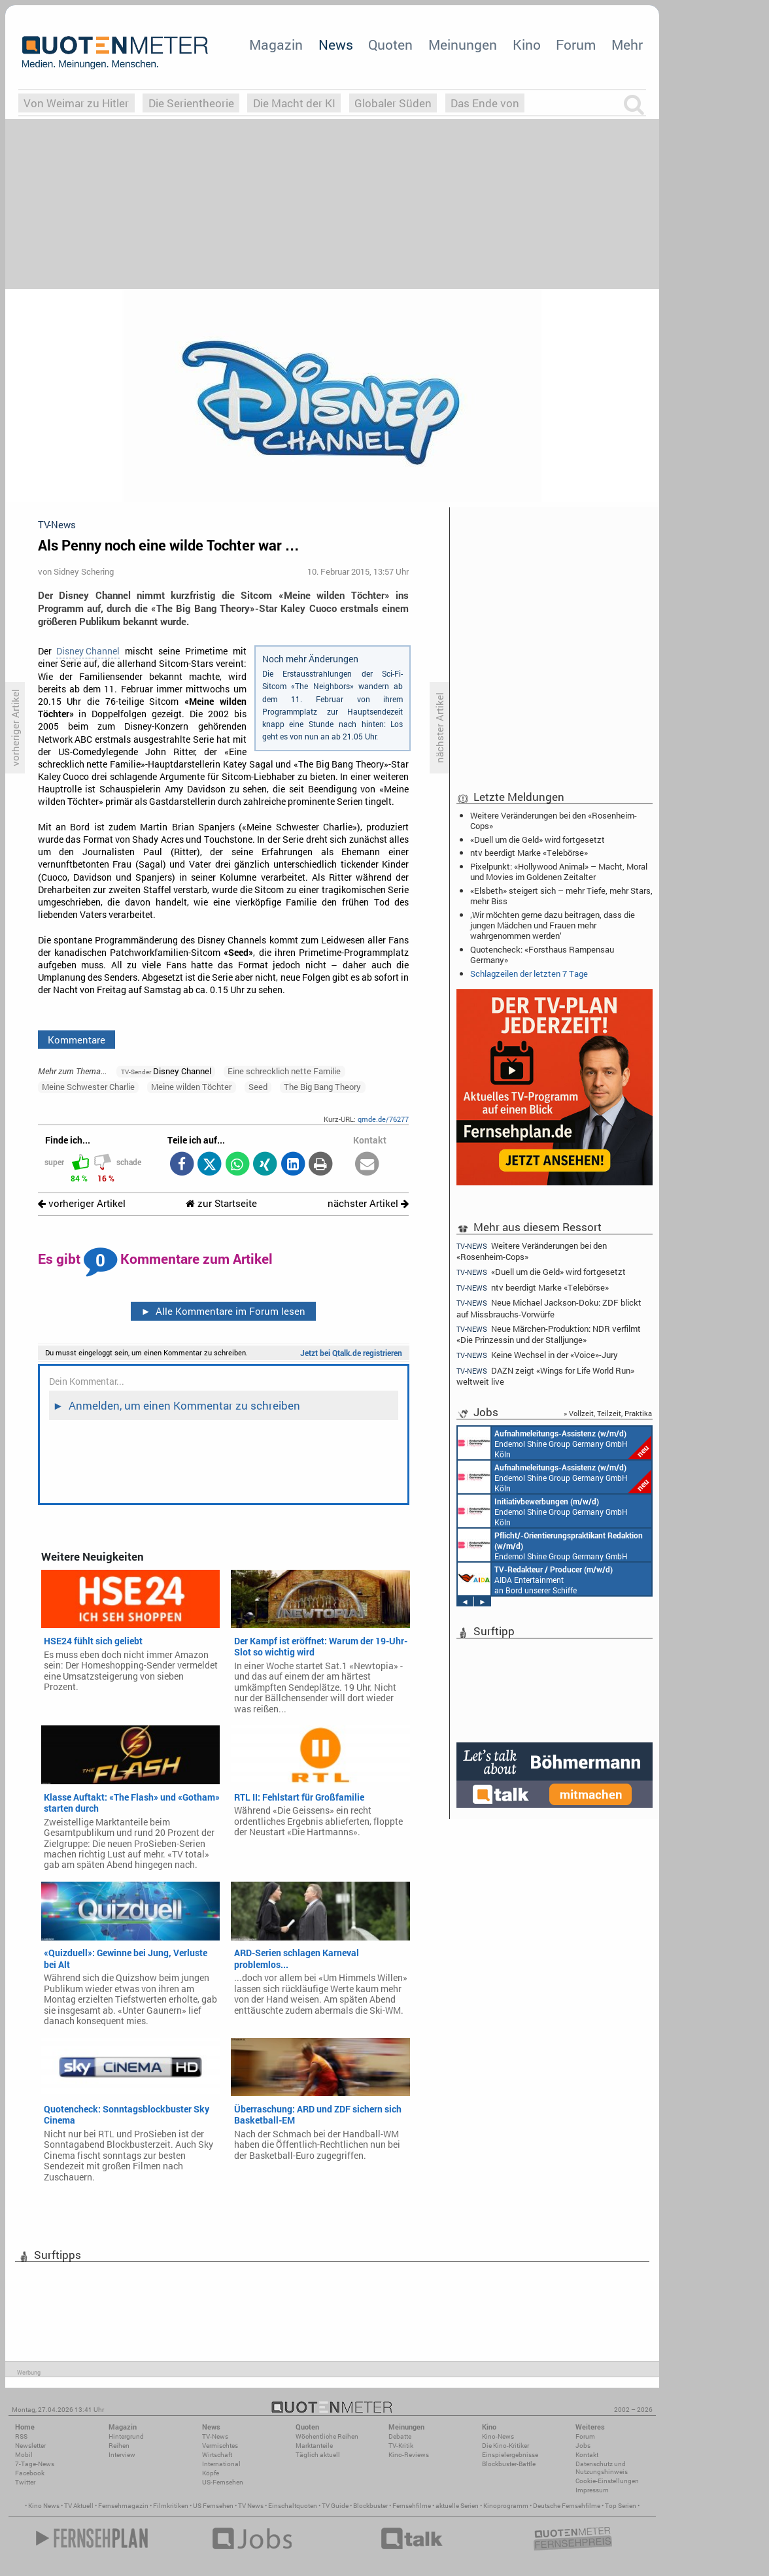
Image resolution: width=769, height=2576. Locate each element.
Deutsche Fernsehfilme (566, 2505)
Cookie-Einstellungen (607, 2481)
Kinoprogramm (505, 2505)
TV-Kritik (400, 2445)
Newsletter (30, 2445)
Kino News (44, 2505)
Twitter (25, 2482)
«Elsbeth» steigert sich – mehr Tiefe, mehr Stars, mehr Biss (561, 896)
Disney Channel (88, 651)
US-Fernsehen (222, 2482)
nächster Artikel (368, 1203)
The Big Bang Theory (322, 1086)
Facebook (29, 2473)
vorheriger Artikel (82, 1203)
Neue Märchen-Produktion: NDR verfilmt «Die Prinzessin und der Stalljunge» (548, 1334)
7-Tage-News (34, 2464)
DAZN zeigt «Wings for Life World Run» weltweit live (545, 1376)
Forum (576, 44)
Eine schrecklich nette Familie (284, 1071)
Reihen (119, 2445)
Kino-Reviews (408, 2454)
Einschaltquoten (292, 2505)
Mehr (627, 44)
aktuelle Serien (457, 2505)
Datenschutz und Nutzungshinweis (601, 2468)
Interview (122, 2454)
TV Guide (335, 2505)
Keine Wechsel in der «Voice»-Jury (537, 1355)
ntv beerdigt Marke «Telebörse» (529, 852)
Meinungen (462, 44)
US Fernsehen (213, 2505)
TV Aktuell (79, 2505)
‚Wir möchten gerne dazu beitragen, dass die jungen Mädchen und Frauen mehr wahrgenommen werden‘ (552, 925)
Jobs (582, 2445)
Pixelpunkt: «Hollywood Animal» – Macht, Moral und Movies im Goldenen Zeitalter (558, 871)
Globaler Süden (393, 102)
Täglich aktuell (318, 2454)
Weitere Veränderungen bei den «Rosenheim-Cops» (553, 820)
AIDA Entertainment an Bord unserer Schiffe (535, 1579)
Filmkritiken (170, 2505)
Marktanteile (314, 2445)
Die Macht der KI (294, 102)
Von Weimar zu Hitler (76, 102)
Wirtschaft (217, 2454)
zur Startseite (221, 1203)
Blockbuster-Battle (509, 2464)
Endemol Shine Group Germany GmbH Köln (554, 1443)
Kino (527, 44)
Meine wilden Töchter (191, 1086)
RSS (21, 2436)
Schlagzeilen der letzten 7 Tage (529, 973)
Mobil (24, 2454)
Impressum (592, 2490)
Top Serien (620, 2505)
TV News (251, 2505)
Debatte (399, 2436)
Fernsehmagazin (123, 2505)
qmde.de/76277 (383, 1119)
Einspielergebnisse (510, 2454)
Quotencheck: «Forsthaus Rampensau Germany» (542, 954)
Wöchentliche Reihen (327, 2436)
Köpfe (210, 2473)
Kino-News (498, 2436)
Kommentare (76, 1039)
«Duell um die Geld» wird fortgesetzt (537, 839)
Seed (257, 1086)
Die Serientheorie (191, 102)
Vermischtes (220, 2445)
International (221, 2464)
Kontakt (586, 2454)
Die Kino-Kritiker (505, 2445)
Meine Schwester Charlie (88, 1086)
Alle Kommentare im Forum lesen (223, 1310)
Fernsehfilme (411, 2505)
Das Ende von (485, 102)
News (335, 44)
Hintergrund (126, 2436)
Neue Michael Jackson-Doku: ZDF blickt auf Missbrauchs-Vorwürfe (548, 1308)
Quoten (390, 44)
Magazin (276, 44)
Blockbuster (370, 2505)
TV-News (215, 2436)
